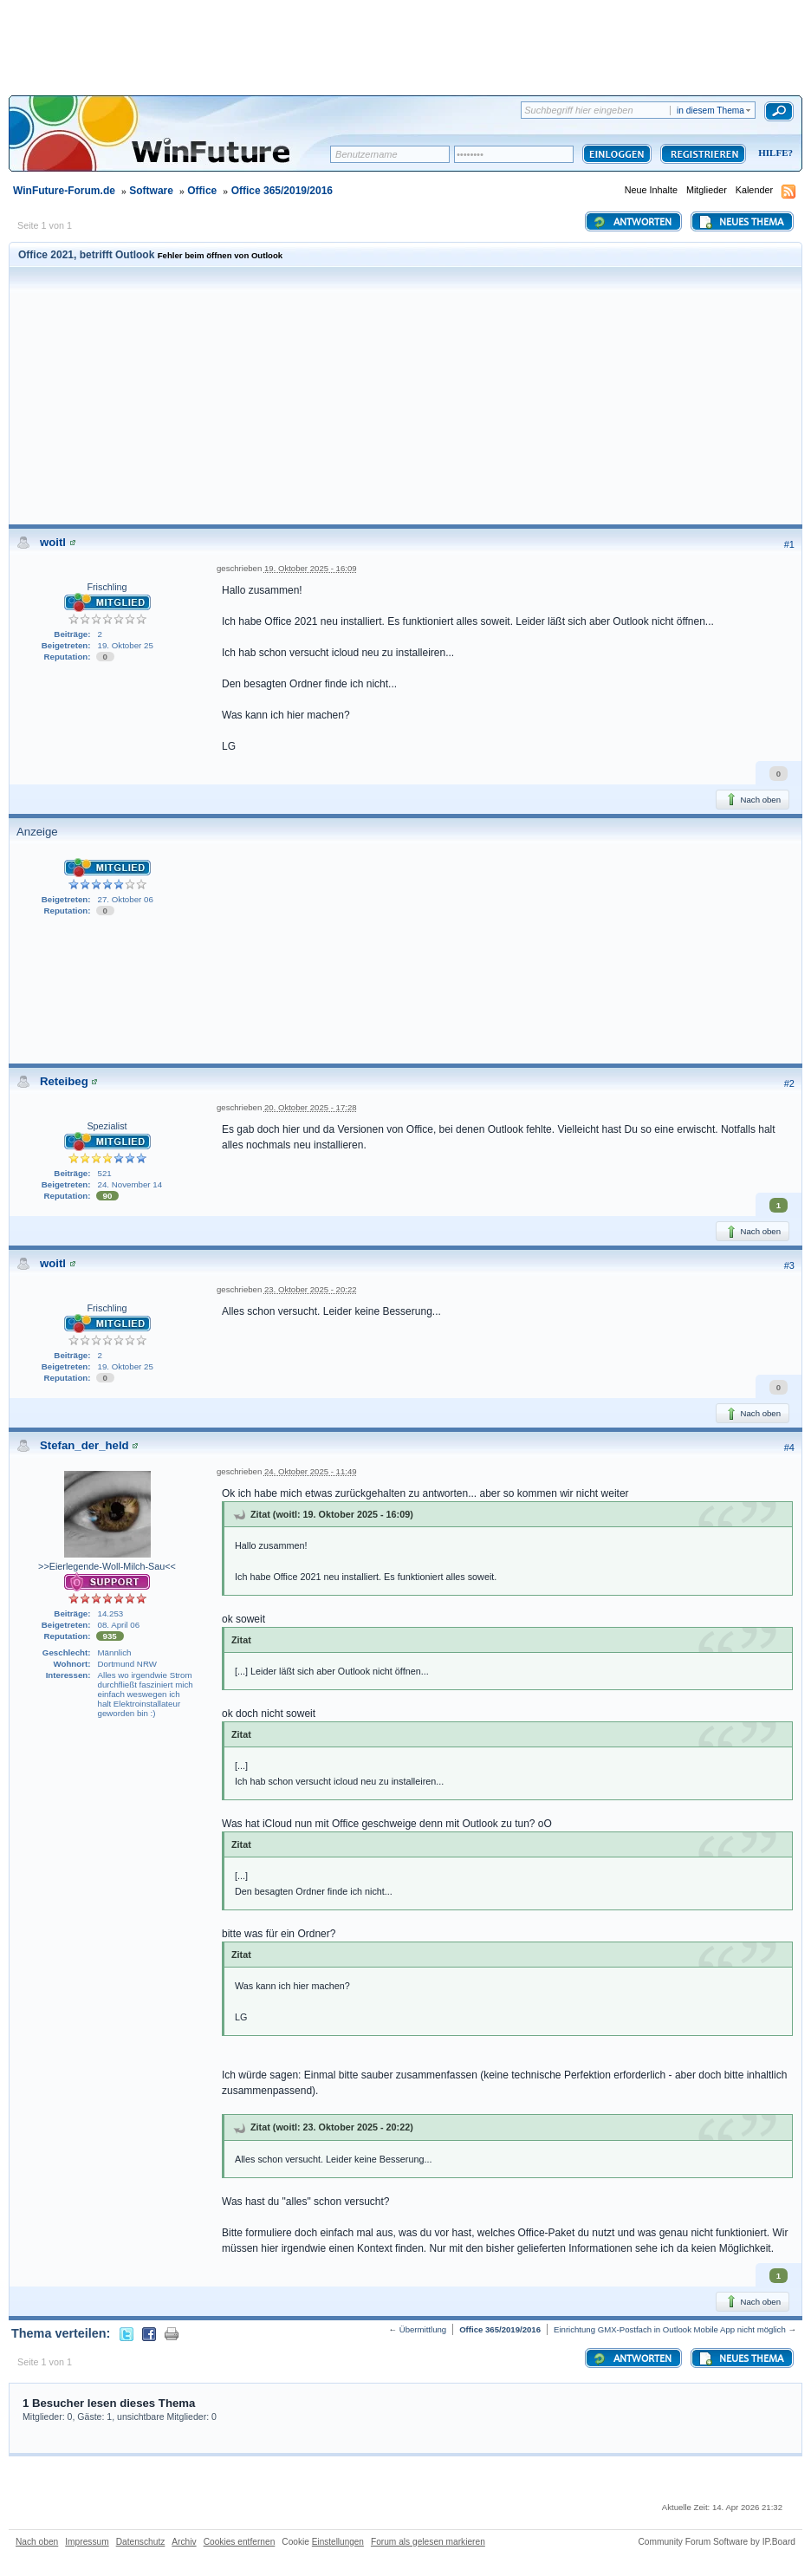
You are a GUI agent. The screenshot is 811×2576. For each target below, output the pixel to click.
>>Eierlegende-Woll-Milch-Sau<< (107, 1566)
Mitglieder (706, 190)
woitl (53, 542)
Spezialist (107, 1126)
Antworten (632, 222)
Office (202, 191)
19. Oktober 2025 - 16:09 (310, 568)
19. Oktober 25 (125, 645)
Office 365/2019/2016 (282, 191)
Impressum (86, 2542)
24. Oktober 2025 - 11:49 (310, 1471)
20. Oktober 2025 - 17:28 (310, 1107)
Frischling (107, 587)
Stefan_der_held (84, 1445)
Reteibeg (64, 1081)
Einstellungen (338, 2542)
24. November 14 (130, 1184)
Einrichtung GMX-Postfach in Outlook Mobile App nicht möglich (670, 2329)
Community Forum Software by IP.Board (716, 2542)
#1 (789, 544)
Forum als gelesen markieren (428, 2542)
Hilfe (773, 152)
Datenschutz (140, 2542)
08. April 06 (119, 1625)
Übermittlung (422, 2329)
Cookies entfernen (240, 2542)
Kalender (754, 190)
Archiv (184, 2542)
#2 (789, 1083)
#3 (789, 1265)
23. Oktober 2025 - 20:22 (310, 1289)
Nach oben (752, 799)
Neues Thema (740, 222)
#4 (789, 1447)
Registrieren (703, 154)
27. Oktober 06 (125, 899)
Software (151, 191)
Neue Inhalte (651, 190)
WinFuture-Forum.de (64, 191)
